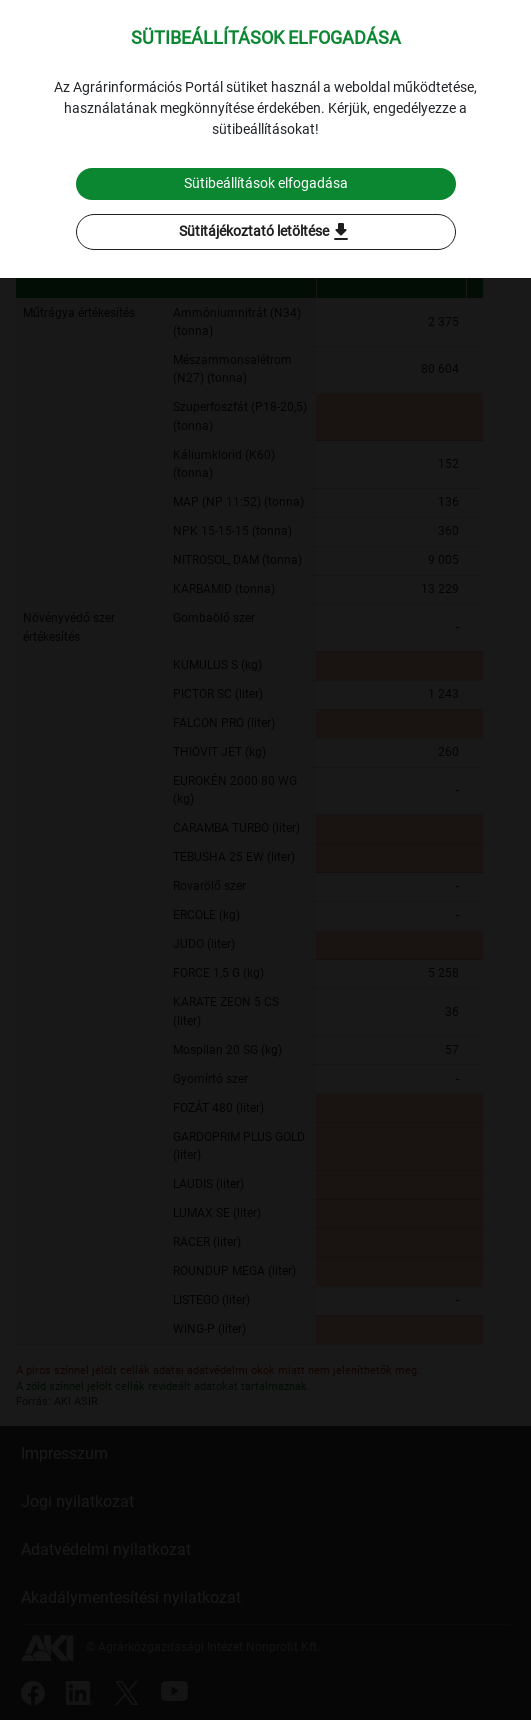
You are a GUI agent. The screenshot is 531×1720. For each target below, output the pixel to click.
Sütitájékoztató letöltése (266, 232)
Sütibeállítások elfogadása (266, 183)
